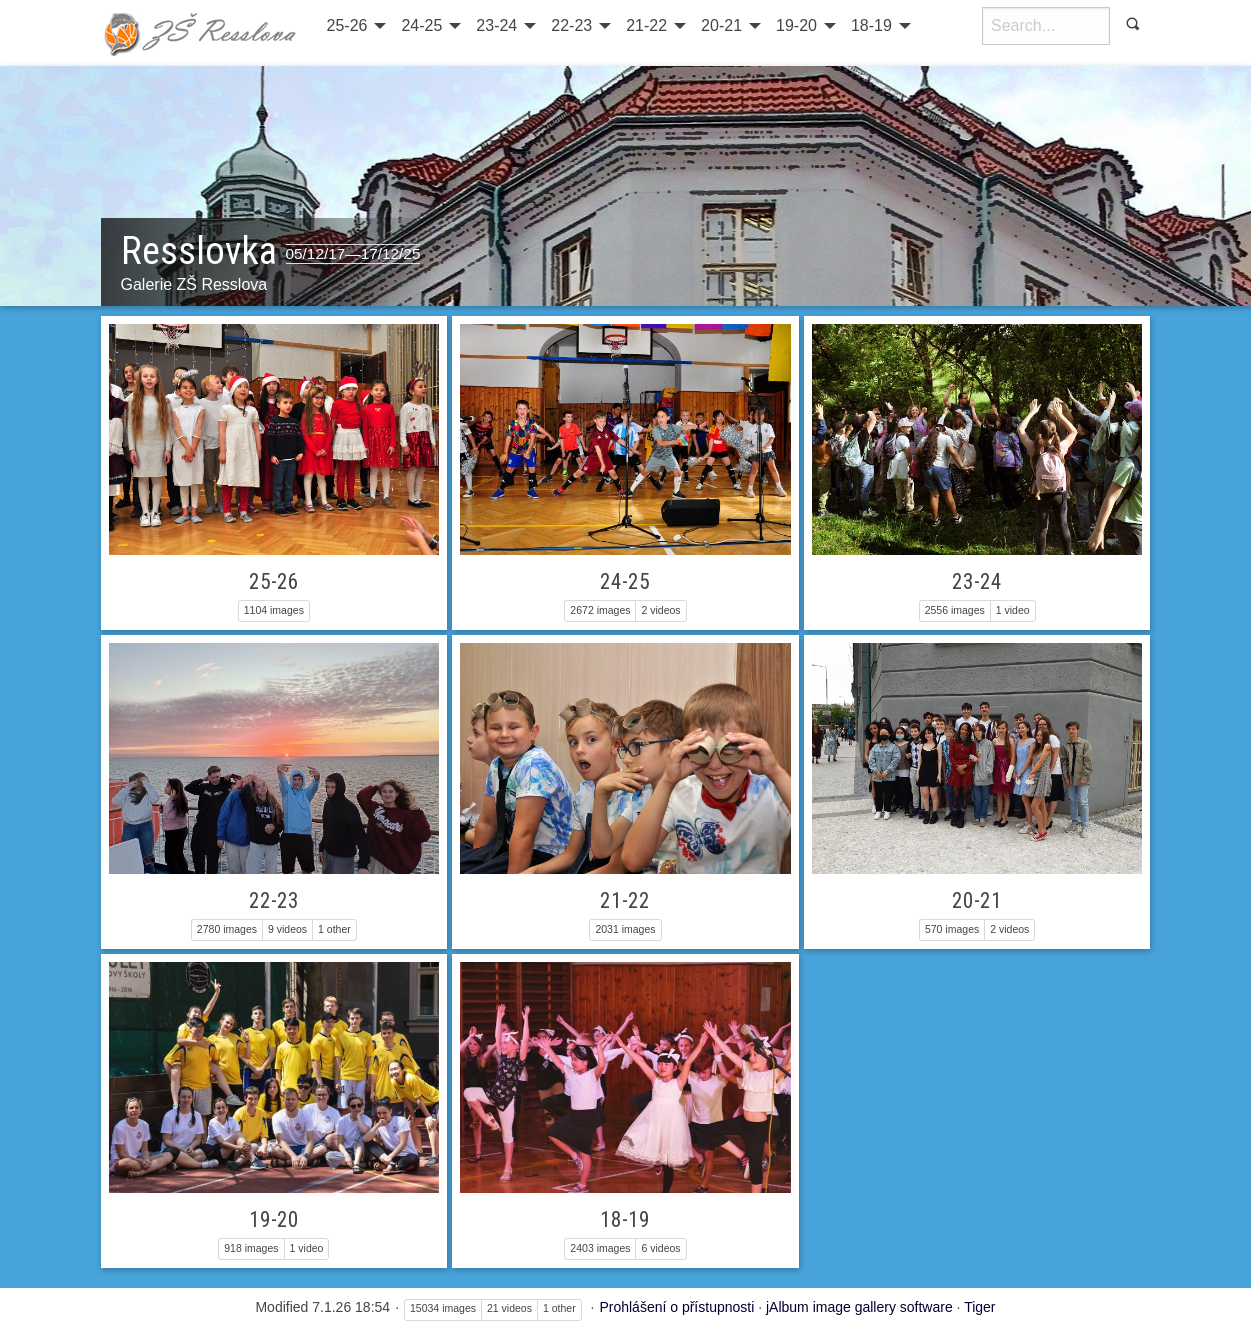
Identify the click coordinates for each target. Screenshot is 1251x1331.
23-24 (496, 25)
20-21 (721, 25)
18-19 (871, 25)
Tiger (979, 1307)
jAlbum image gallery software (859, 1307)
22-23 (571, 25)
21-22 (646, 25)
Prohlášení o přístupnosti (676, 1307)
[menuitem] (354, 26)
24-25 (421, 25)
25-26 (347, 25)
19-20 (796, 25)
